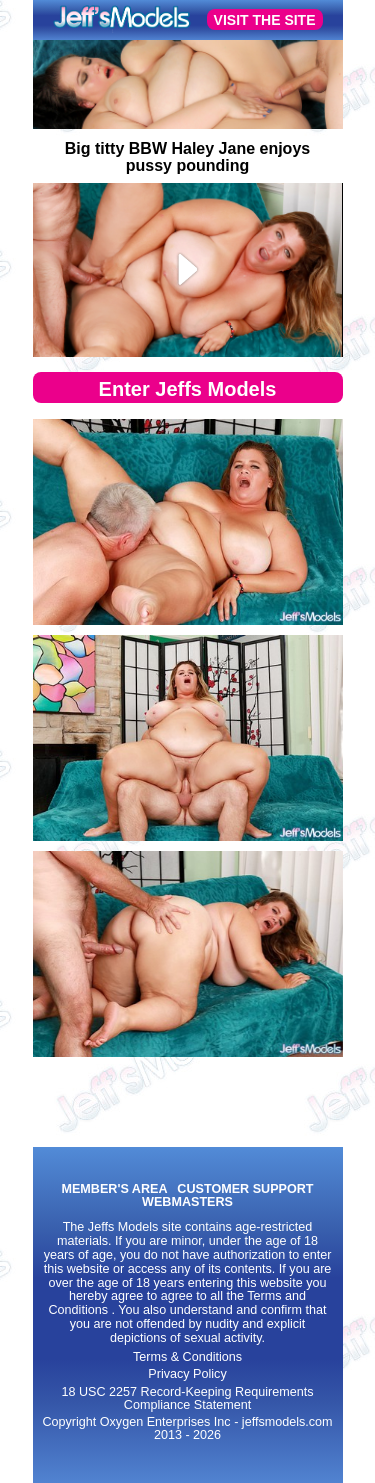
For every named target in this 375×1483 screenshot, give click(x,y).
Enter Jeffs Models (188, 389)
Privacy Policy (187, 1374)
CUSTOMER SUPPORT (245, 1189)
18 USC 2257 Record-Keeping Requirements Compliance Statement (187, 1398)
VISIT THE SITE (265, 20)
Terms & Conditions (187, 1357)
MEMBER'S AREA (114, 1189)
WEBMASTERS (187, 1202)
